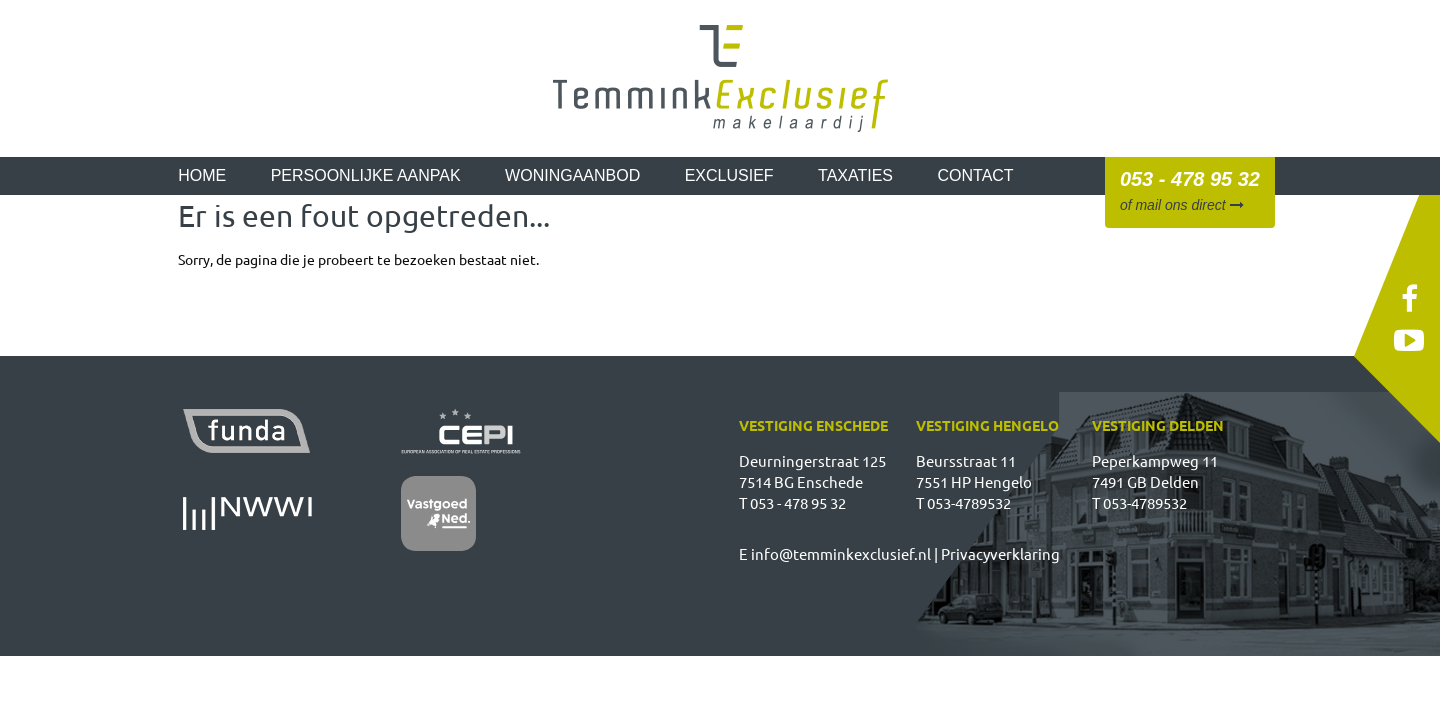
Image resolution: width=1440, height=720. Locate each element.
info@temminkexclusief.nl (841, 553)
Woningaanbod (572, 175)
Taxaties (855, 175)
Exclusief (729, 175)
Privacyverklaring (1000, 553)
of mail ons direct (1182, 205)
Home (202, 175)
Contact (976, 175)
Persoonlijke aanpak (366, 175)
